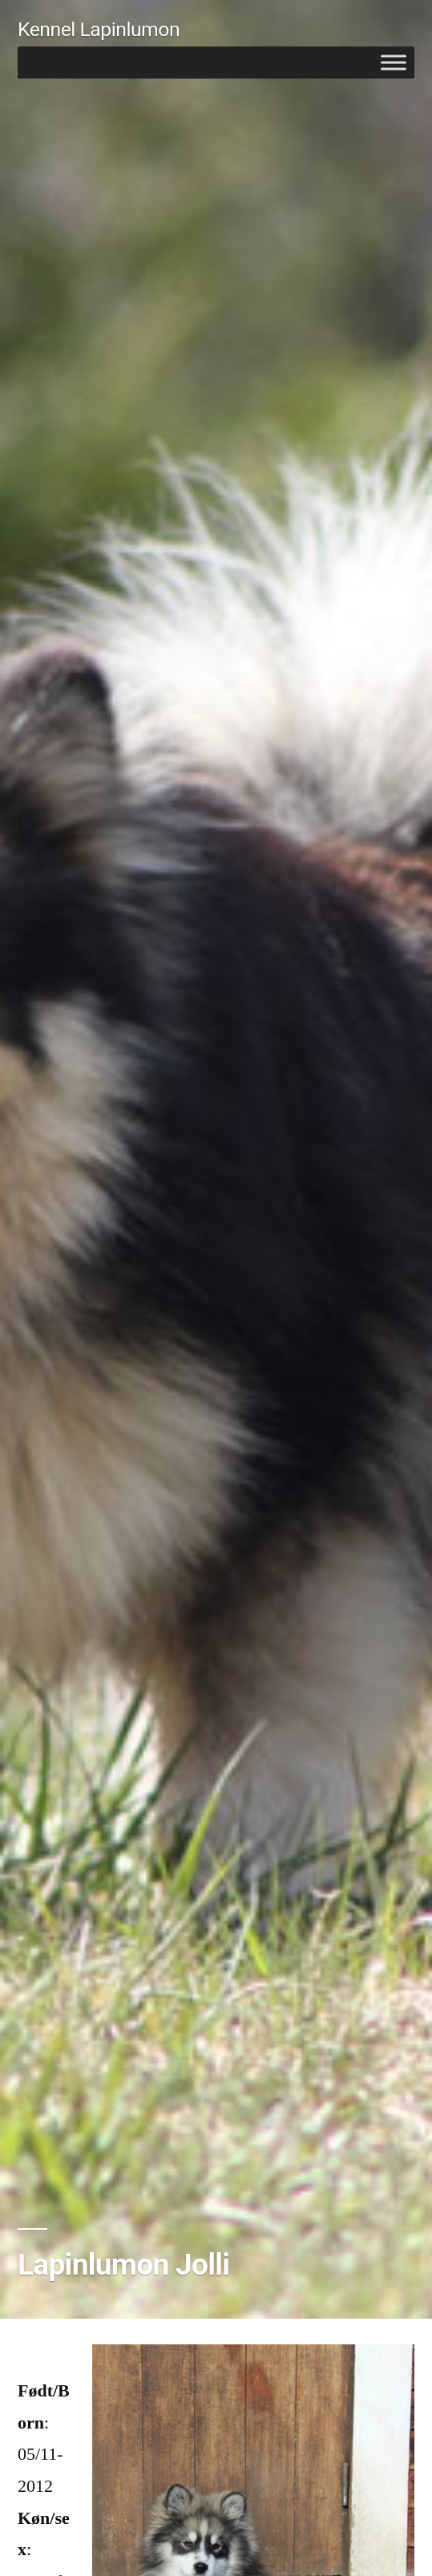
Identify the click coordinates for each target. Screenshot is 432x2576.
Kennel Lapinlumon (99, 29)
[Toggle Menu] (393, 62)
